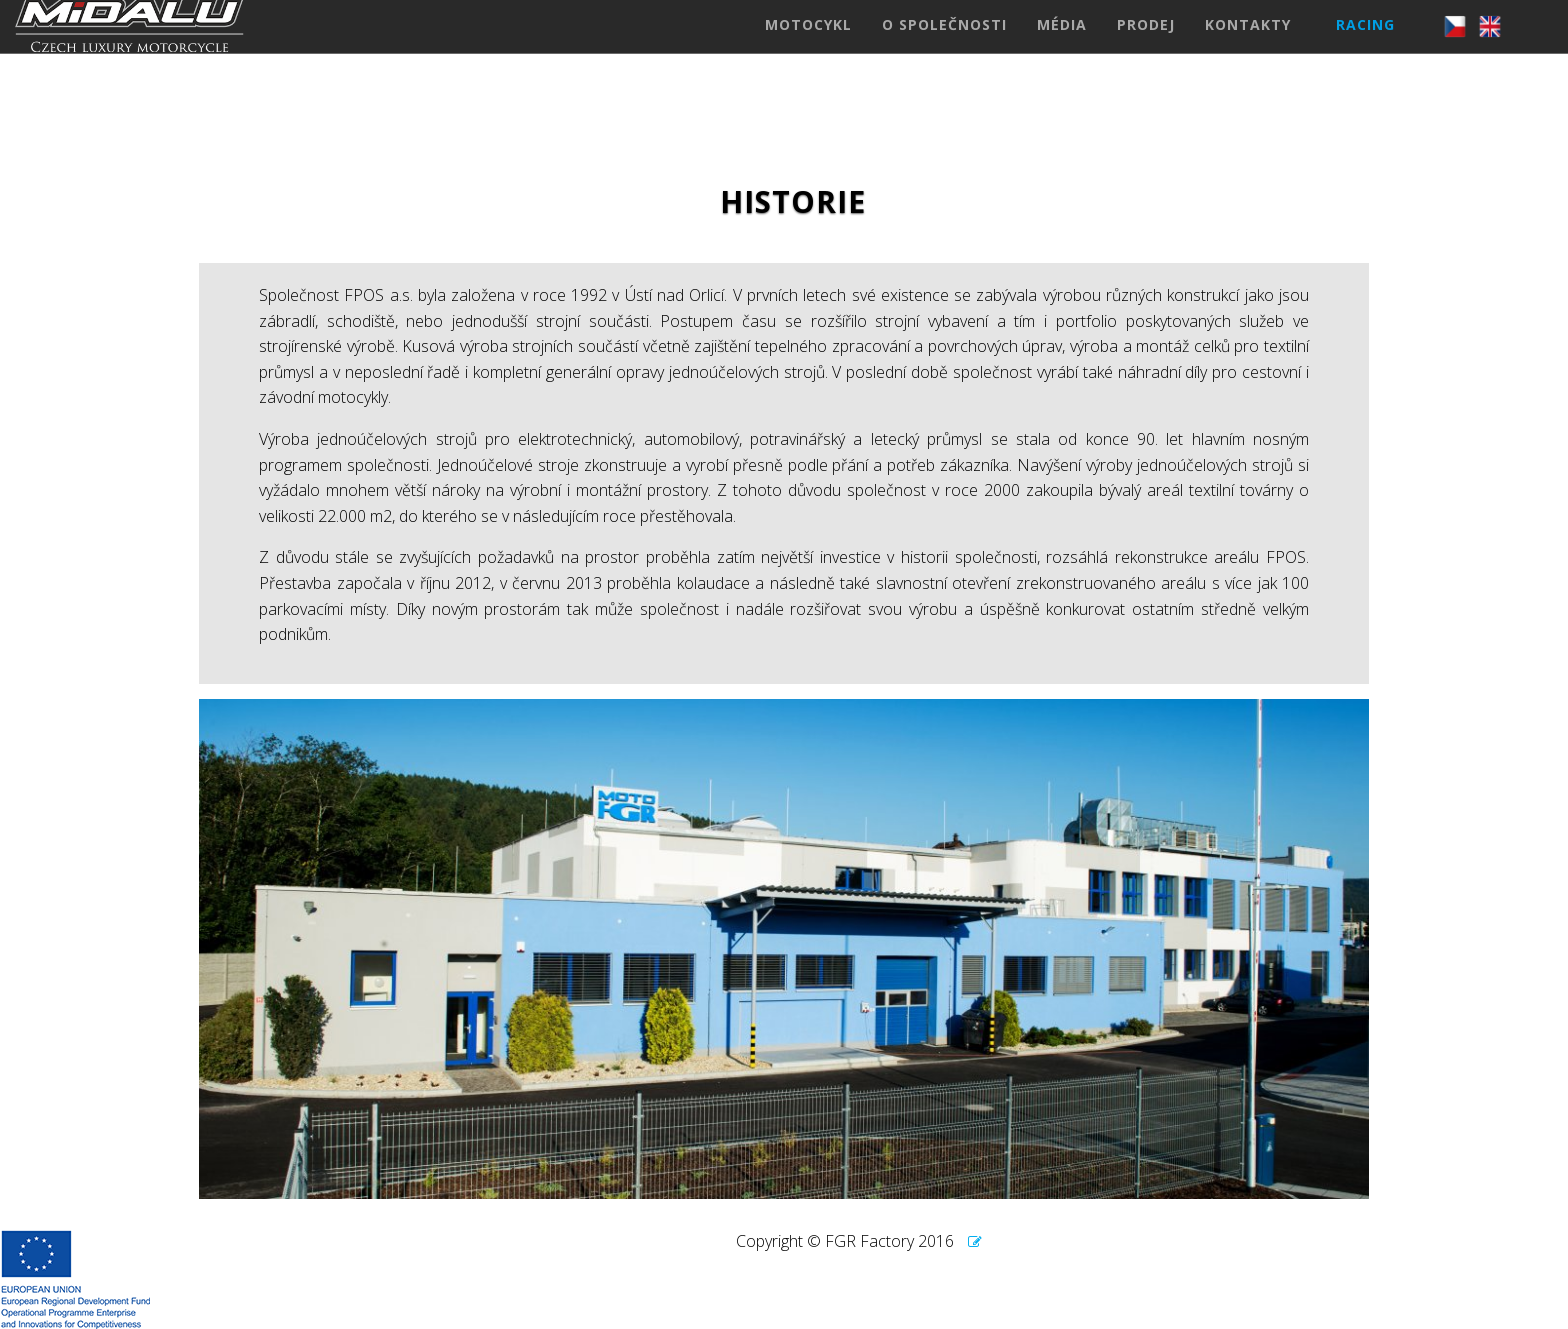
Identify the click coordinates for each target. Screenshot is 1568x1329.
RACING (1365, 44)
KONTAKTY (1248, 44)
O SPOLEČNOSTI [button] (944, 44)
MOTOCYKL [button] (808, 44)
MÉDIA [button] (1062, 44)
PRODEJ (1146, 44)
